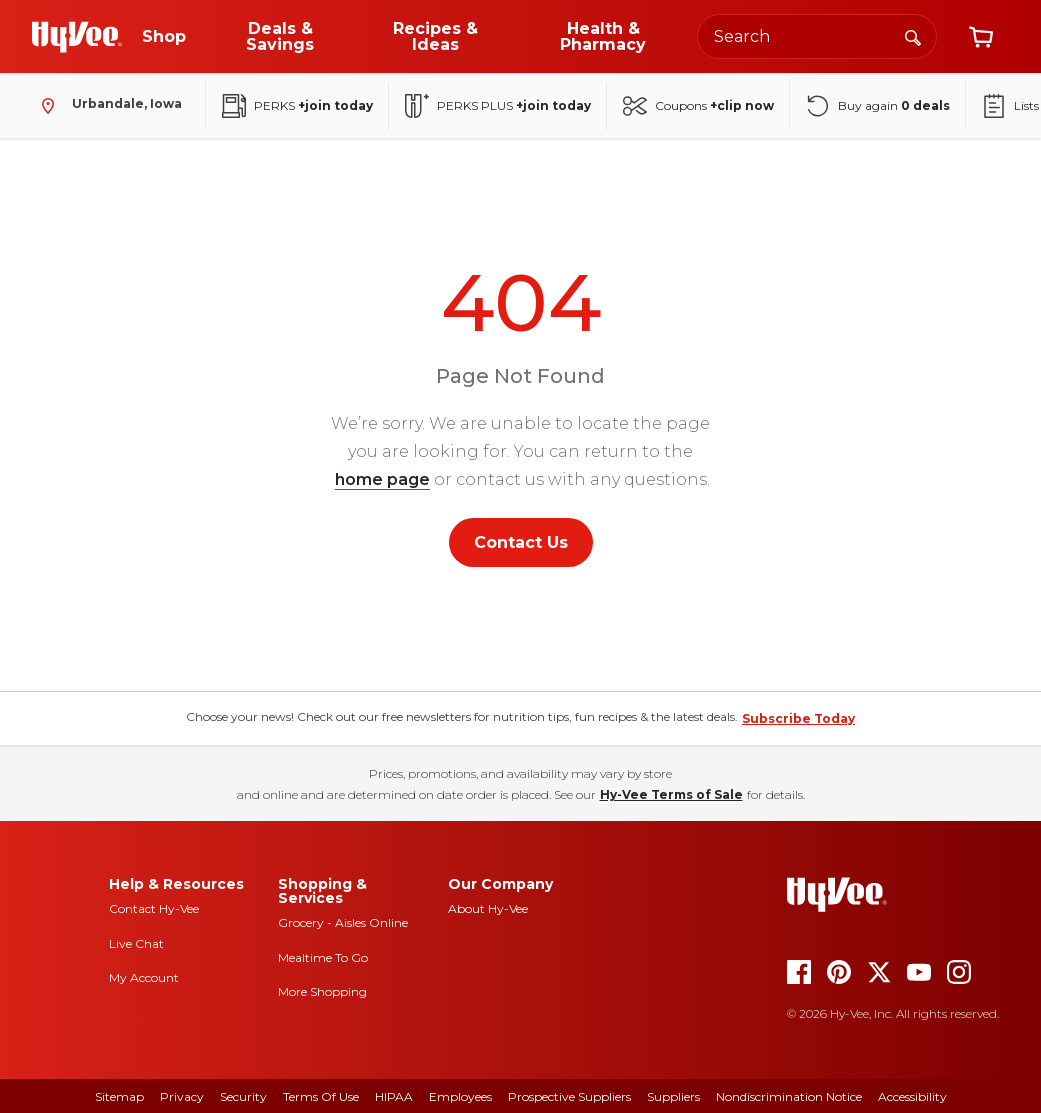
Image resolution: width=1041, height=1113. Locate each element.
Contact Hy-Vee (154, 908)
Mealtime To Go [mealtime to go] (323, 957)
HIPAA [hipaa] (394, 1096)
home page (382, 479)
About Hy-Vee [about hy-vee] (488, 908)
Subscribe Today (798, 718)
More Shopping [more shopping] (322, 991)
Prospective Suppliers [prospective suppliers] (569, 1096)
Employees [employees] (460, 1096)
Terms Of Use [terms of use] (321, 1096)
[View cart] (981, 37)
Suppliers (673, 1096)
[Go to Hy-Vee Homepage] (77, 37)
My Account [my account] (144, 977)
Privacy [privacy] (182, 1096)
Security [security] (243, 1096)
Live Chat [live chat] (136, 943)
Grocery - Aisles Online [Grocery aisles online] (343, 922)
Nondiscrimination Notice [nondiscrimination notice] (789, 1096)
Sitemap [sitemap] (119, 1096)
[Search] (913, 36)
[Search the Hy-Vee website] (817, 36)
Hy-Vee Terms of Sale (671, 794)
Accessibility (912, 1096)
